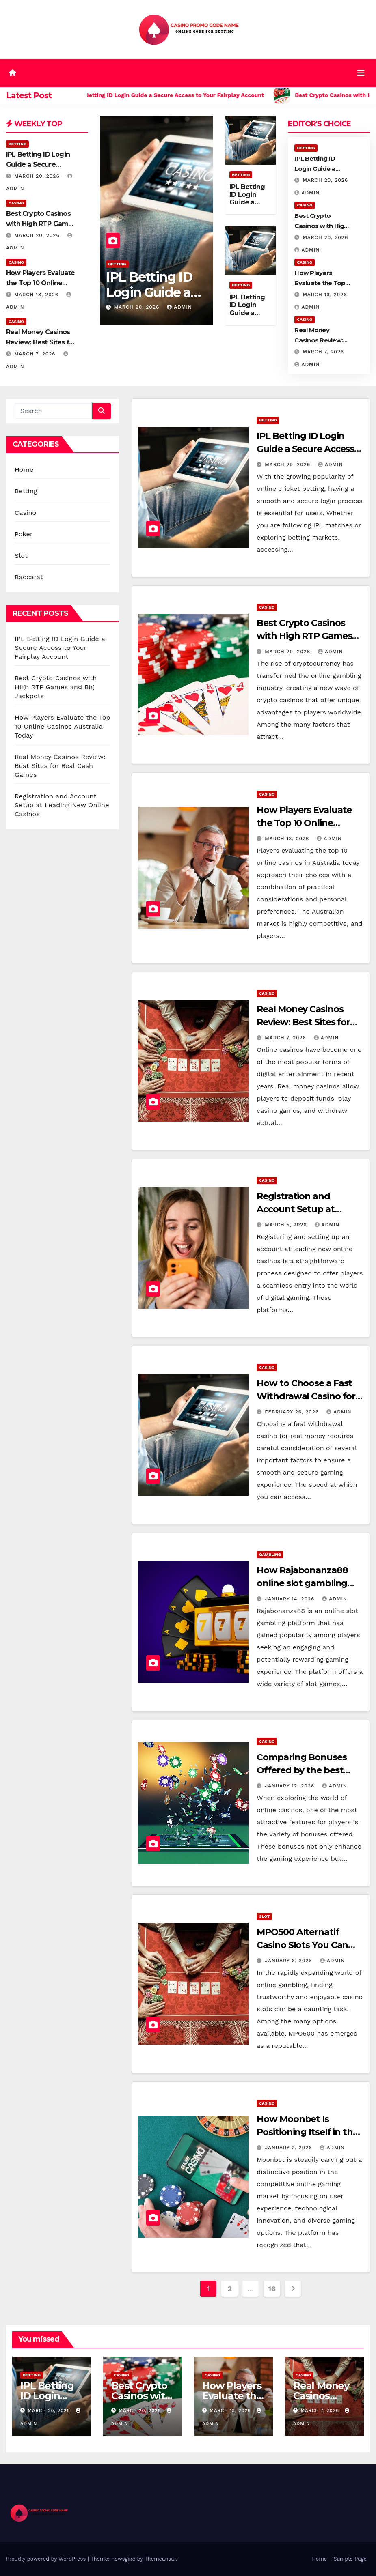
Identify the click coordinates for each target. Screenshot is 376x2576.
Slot (21, 555)
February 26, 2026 (293, 1412)
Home (24, 469)
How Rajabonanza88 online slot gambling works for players (302, 1583)
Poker (24, 534)
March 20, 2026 (38, 176)
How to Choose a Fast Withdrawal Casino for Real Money (306, 1396)
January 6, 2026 (289, 1960)
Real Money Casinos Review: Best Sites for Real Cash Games (41, 342)
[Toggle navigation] (361, 73)
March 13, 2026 (37, 294)
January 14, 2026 (290, 1599)
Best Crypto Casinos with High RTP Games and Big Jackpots (41, 224)
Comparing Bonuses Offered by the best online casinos (301, 1770)
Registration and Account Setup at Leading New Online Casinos (62, 805)
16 (271, 2288)
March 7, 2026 (36, 354)
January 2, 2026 (289, 2147)
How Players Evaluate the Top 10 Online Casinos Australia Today (62, 726)
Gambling (270, 1554)
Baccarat (29, 577)
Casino (16, 203)
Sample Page (350, 2559)
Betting (17, 144)
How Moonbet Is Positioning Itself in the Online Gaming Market (307, 2132)
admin (179, 307)
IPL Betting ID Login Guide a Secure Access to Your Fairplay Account (60, 647)
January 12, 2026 (290, 1786)
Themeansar (160, 2559)
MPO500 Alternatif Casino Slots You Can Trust (302, 1945)
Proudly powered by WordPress (47, 2559)
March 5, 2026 (287, 1225)
